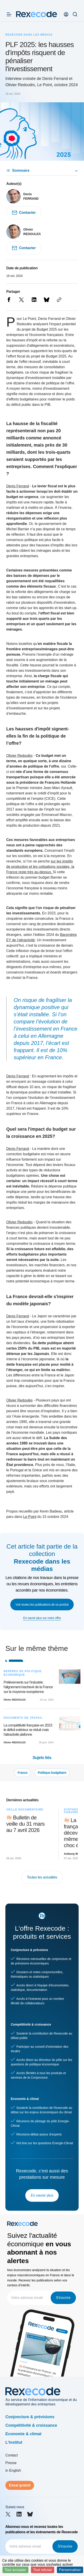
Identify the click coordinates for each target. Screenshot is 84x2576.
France (23, 1772)
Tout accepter (15, 2570)
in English (13, 2470)
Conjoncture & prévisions (29, 2417)
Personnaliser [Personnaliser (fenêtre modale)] (70, 2570)
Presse (11, 2463)
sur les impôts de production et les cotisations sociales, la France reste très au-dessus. (40, 866)
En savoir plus (42, 2195)
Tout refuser (42, 2570)
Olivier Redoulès (19, 755)
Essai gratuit (19, 2485)
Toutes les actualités (42, 1877)
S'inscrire (63, 2298)
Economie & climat (23, 2434)
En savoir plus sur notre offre (42, 1618)
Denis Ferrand (17, 486)
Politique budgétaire (52, 1772)
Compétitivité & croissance (31, 2425)
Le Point (30, 1517)
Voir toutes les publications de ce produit (42, 1604)
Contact (11, 2455)
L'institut (13, 2442)
